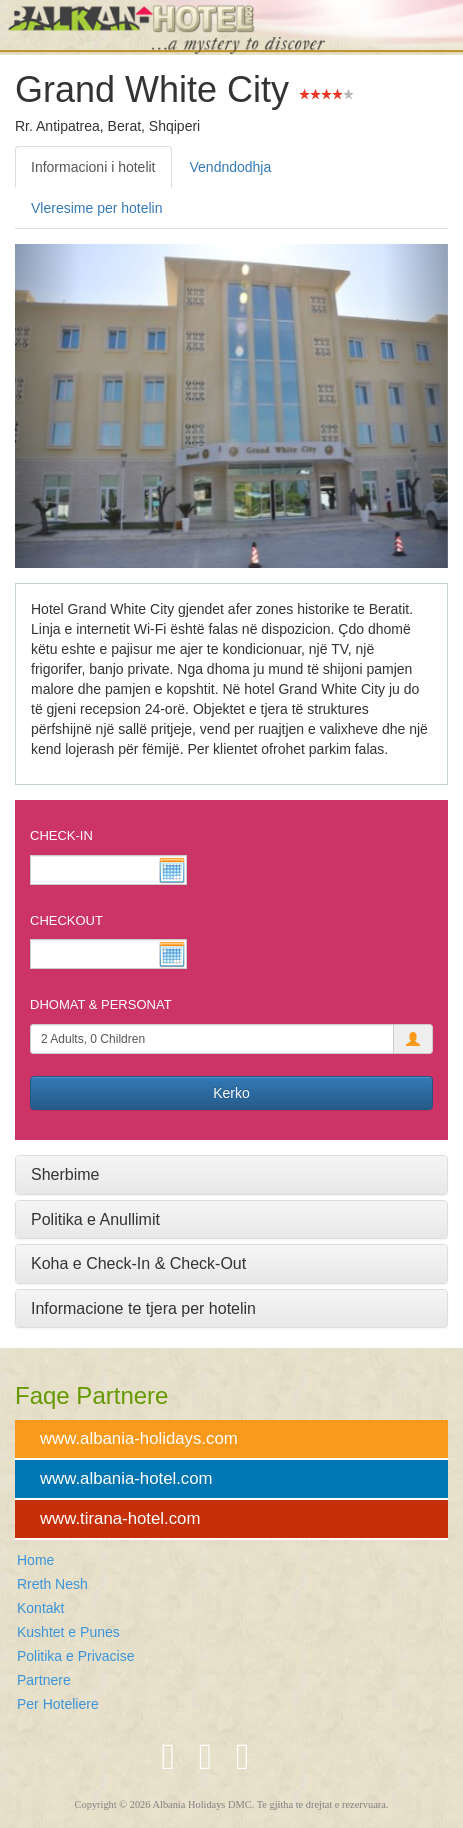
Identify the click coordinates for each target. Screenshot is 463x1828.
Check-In (61, 835)
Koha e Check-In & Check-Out (138, 1263)
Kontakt (40, 1608)
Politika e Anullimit (95, 1219)
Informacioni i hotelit (93, 167)
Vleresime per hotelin (97, 208)
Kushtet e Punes (68, 1632)
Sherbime (65, 1174)
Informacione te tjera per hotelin (143, 1308)
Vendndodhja (231, 167)
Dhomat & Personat (101, 1004)
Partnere (44, 1680)
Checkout (66, 920)
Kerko (231, 1093)
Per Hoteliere (58, 1704)
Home (35, 1560)
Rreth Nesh (52, 1584)
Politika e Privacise (76, 1656)
